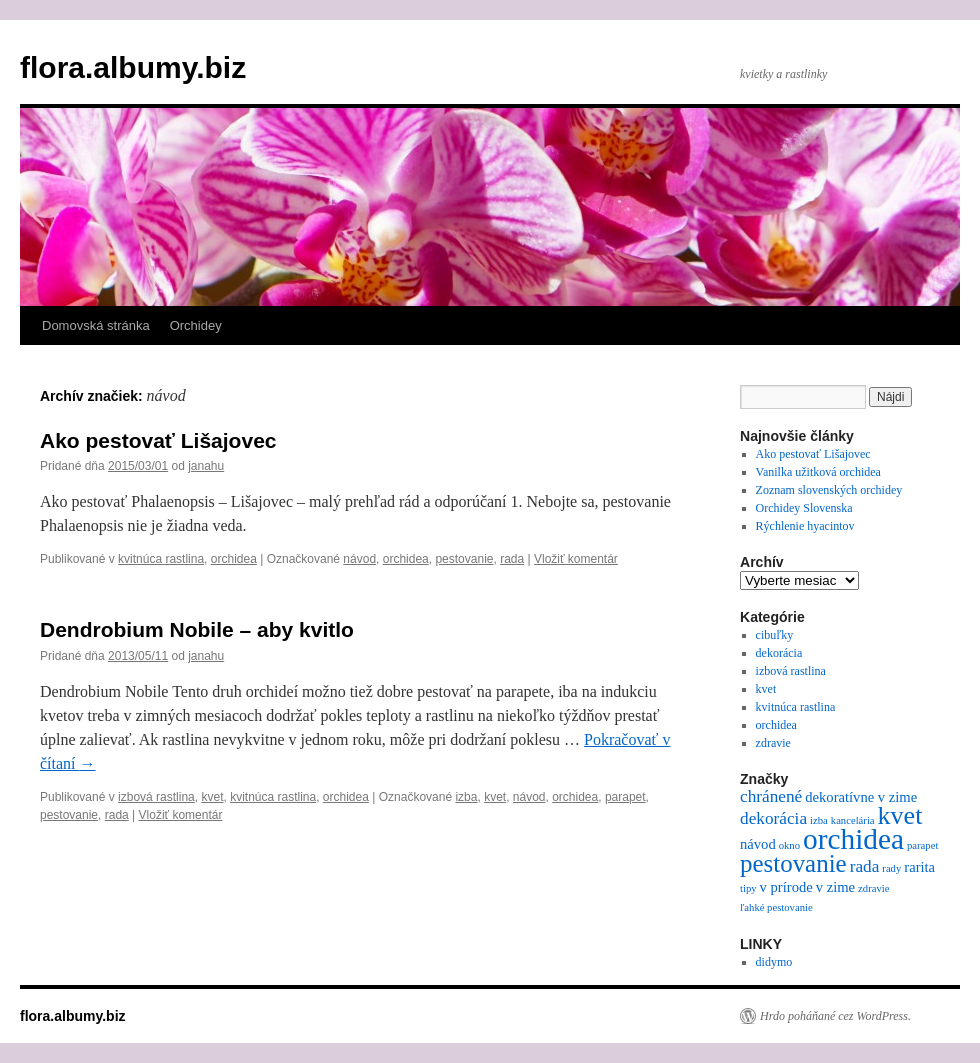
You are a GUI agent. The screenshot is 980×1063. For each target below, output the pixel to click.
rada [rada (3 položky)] (865, 866)
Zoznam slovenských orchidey (829, 490)
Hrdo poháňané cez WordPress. (835, 1016)
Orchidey (196, 325)
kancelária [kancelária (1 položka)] (853, 820)
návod (359, 559)
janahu (206, 466)
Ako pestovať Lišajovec (158, 440)
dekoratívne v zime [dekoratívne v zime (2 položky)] (861, 797)
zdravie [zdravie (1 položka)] (873, 888)
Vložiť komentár (576, 559)
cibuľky (775, 635)
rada (512, 559)
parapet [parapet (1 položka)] (922, 845)
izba (466, 797)
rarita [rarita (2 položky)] (919, 867)
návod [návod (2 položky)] (758, 844)
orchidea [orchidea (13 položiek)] (853, 839)
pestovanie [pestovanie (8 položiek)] (793, 863)
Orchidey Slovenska (804, 508)
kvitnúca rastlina (161, 559)
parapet (625, 797)
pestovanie (464, 559)
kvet (212, 797)
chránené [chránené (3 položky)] (771, 796)
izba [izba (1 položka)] (819, 820)
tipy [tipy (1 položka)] (748, 888)
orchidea (234, 559)
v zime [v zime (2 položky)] (835, 887)
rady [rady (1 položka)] (891, 868)
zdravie (773, 743)
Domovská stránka (96, 325)
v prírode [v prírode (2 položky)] (786, 887)
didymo (774, 962)
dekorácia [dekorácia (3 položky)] (773, 818)
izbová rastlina (156, 797)
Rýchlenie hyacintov (805, 526)
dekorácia (779, 653)
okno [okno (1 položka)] (789, 845)
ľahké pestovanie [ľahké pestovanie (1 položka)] (776, 907)
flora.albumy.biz (133, 67)
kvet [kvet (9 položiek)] (900, 815)
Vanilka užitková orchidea (818, 472)
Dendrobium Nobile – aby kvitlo (197, 629)
